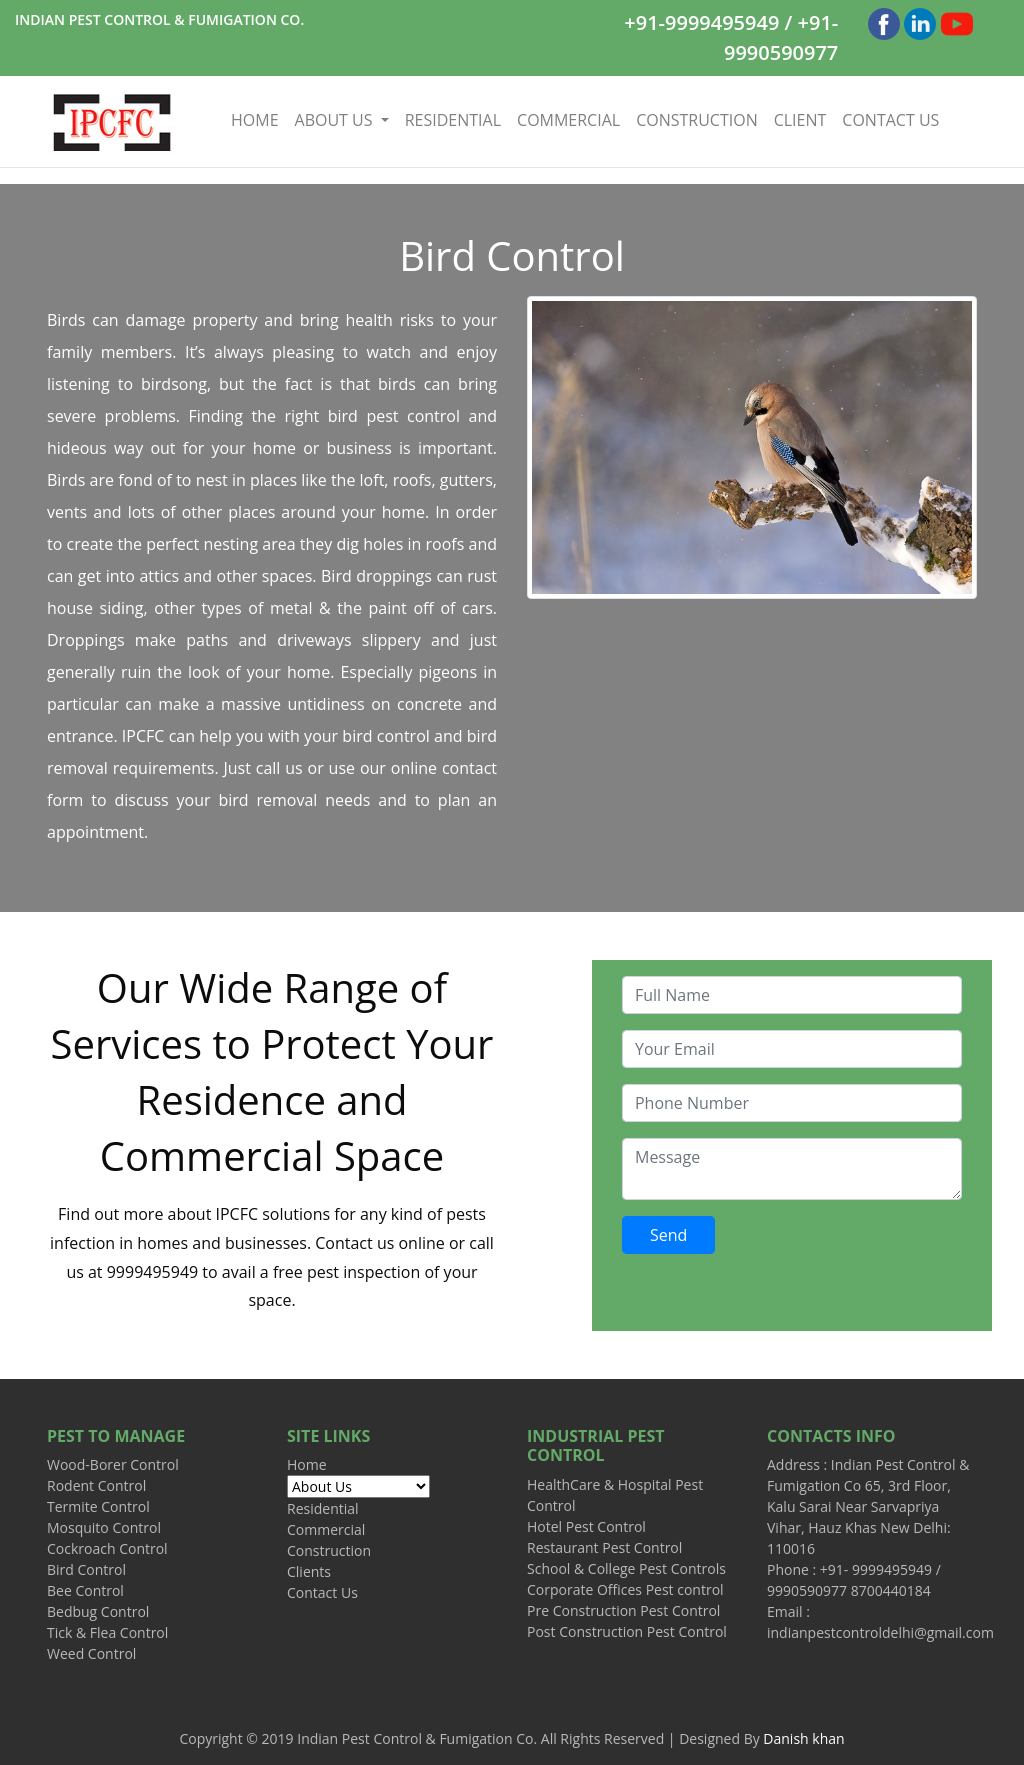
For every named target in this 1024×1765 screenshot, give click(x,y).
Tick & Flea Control (107, 1632)
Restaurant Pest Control (604, 1547)
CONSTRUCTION (697, 120)
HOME (259, 119)
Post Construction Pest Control (627, 1631)
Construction (329, 1550)
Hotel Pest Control (586, 1526)
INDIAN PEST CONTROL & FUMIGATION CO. (159, 19)
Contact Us (322, 1592)
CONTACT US (890, 120)
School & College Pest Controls (626, 1568)
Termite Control (98, 1506)
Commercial (326, 1529)
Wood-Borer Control (113, 1464)
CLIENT (800, 120)
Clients (309, 1571)
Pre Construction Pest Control (623, 1610)
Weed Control (91, 1653)
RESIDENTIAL (453, 120)
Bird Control (86, 1569)
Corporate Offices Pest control (625, 1589)
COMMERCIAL (568, 120)
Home (307, 1464)
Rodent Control (96, 1485)
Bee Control (85, 1590)
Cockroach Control (107, 1548)
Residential (323, 1508)
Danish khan (803, 1738)
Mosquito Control (104, 1527)
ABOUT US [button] (336, 120)
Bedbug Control (98, 1611)
